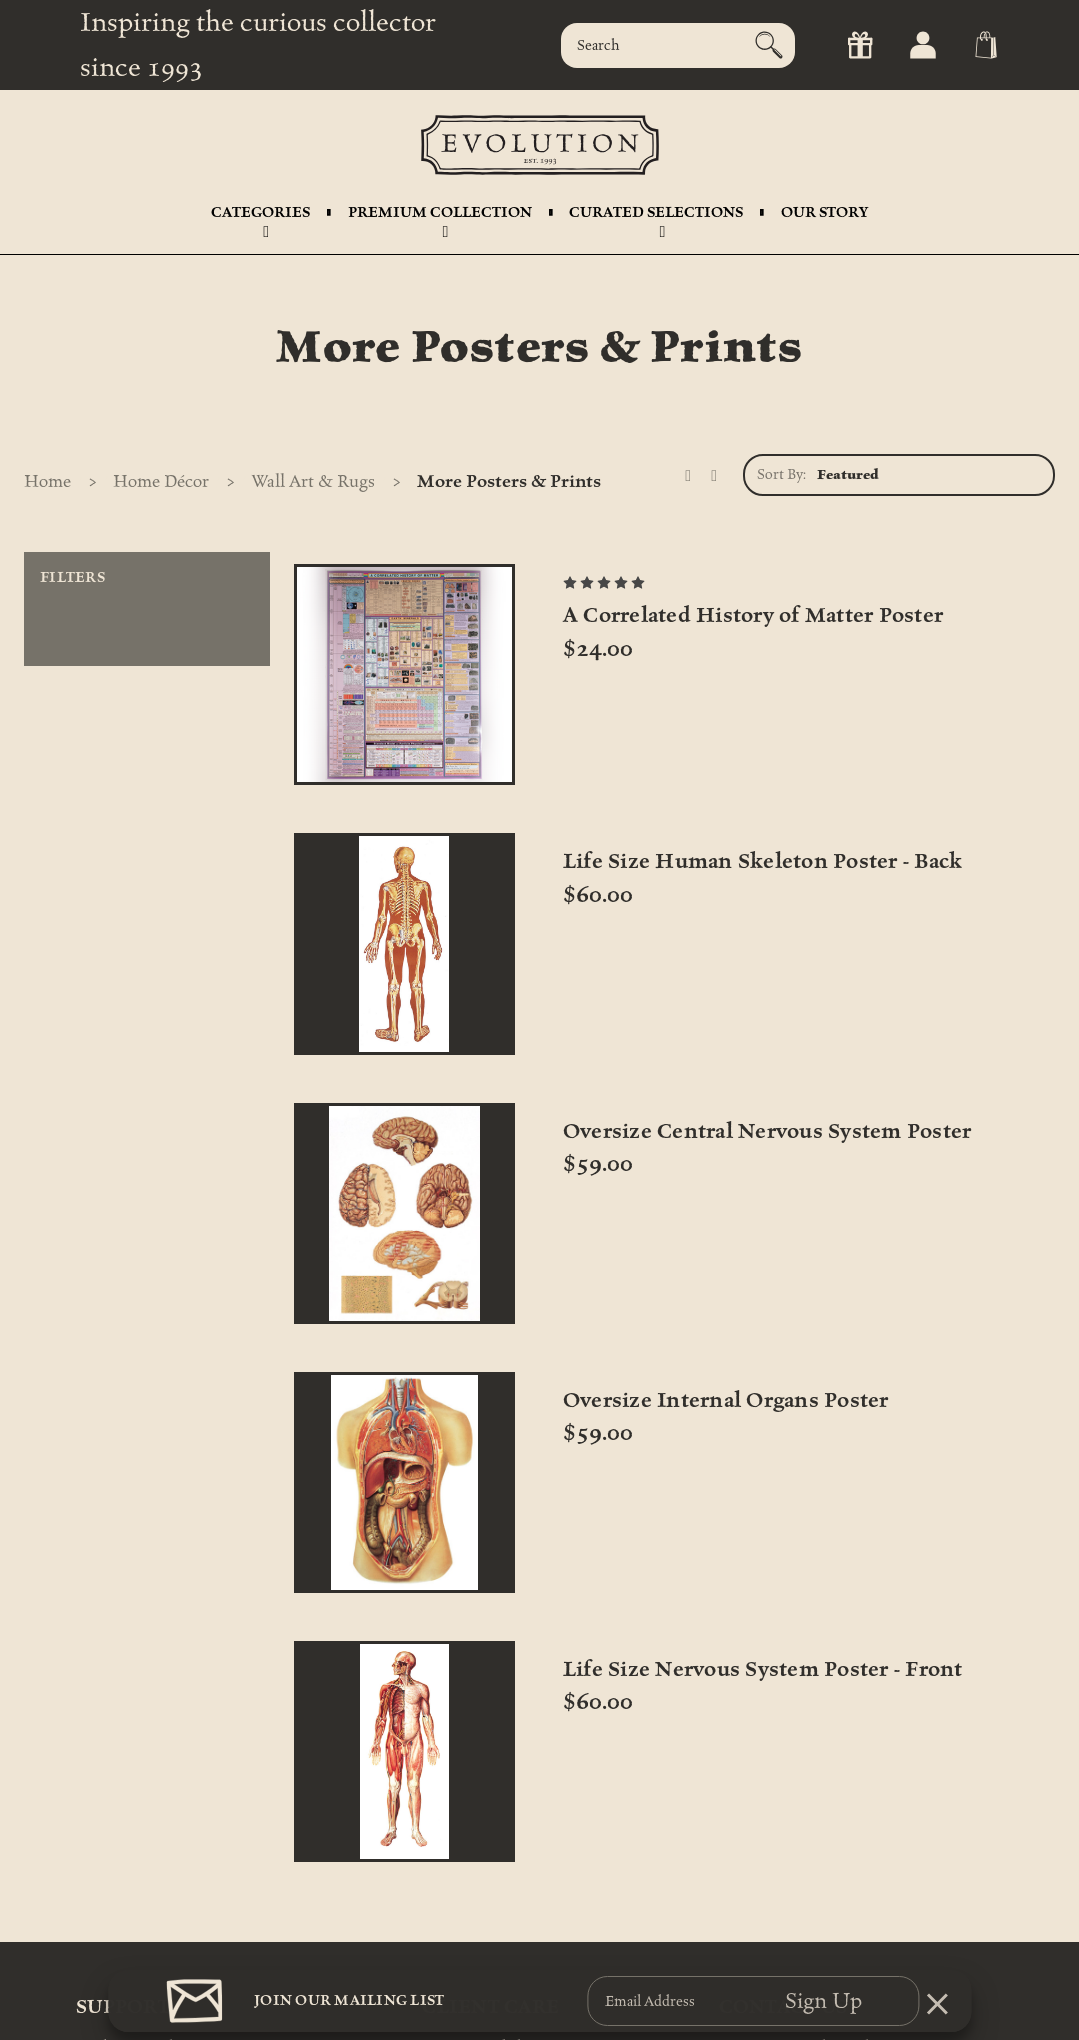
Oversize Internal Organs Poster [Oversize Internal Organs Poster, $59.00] (407, 1226)
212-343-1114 (758, 1866)
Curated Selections (656, 217)
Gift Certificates (126, 1914)
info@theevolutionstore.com (810, 1890)
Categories (260, 217)
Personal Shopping (481, 1890)
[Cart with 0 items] (984, 45)
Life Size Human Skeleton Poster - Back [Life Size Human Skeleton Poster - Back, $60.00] (666, 821)
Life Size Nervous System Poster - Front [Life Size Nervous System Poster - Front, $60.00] (666, 1238)
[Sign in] (921, 45)
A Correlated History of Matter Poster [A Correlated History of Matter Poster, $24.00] (402, 844)
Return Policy (119, 1866)
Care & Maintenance (487, 1914)
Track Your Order (131, 1842)
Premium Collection (440, 217)
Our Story (824, 212)
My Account (115, 1962)
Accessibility (461, 1938)
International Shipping (494, 1842)
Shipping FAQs (124, 1890)
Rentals (99, 1938)
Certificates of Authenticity (507, 1866)
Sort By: (781, 474)
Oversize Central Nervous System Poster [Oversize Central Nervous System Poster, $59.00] (899, 821)
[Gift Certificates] (858, 45)
